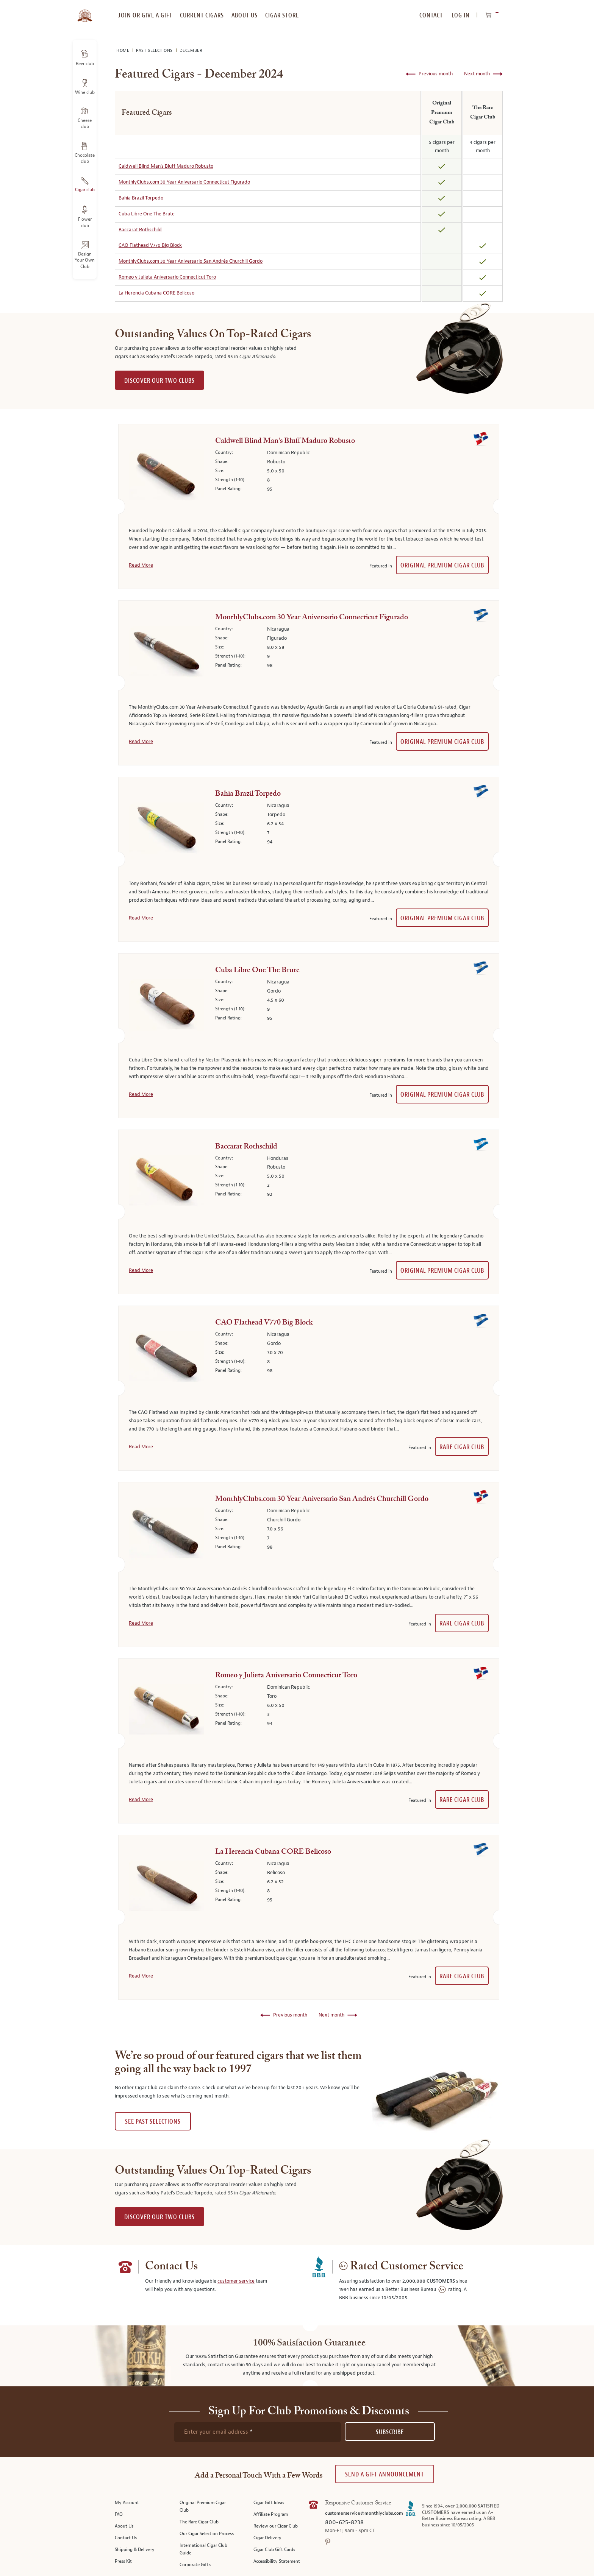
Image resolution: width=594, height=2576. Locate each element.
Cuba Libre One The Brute (147, 214)
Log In (461, 15)
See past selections (153, 2121)
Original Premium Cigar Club (442, 565)
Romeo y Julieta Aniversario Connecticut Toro (167, 277)
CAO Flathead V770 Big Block (150, 245)
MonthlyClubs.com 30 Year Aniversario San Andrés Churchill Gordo (191, 261)
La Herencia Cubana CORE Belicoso (156, 293)
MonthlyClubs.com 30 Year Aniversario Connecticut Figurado (184, 182)
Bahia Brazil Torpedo (141, 198)
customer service (236, 2281)
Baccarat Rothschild (140, 230)
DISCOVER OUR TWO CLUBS (159, 380)
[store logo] (85, 11)
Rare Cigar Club (461, 1447)
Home (123, 50)
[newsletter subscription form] (257, 2432)
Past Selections (155, 50)
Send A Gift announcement (384, 2474)
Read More (141, 565)
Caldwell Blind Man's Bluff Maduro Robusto (166, 166)
